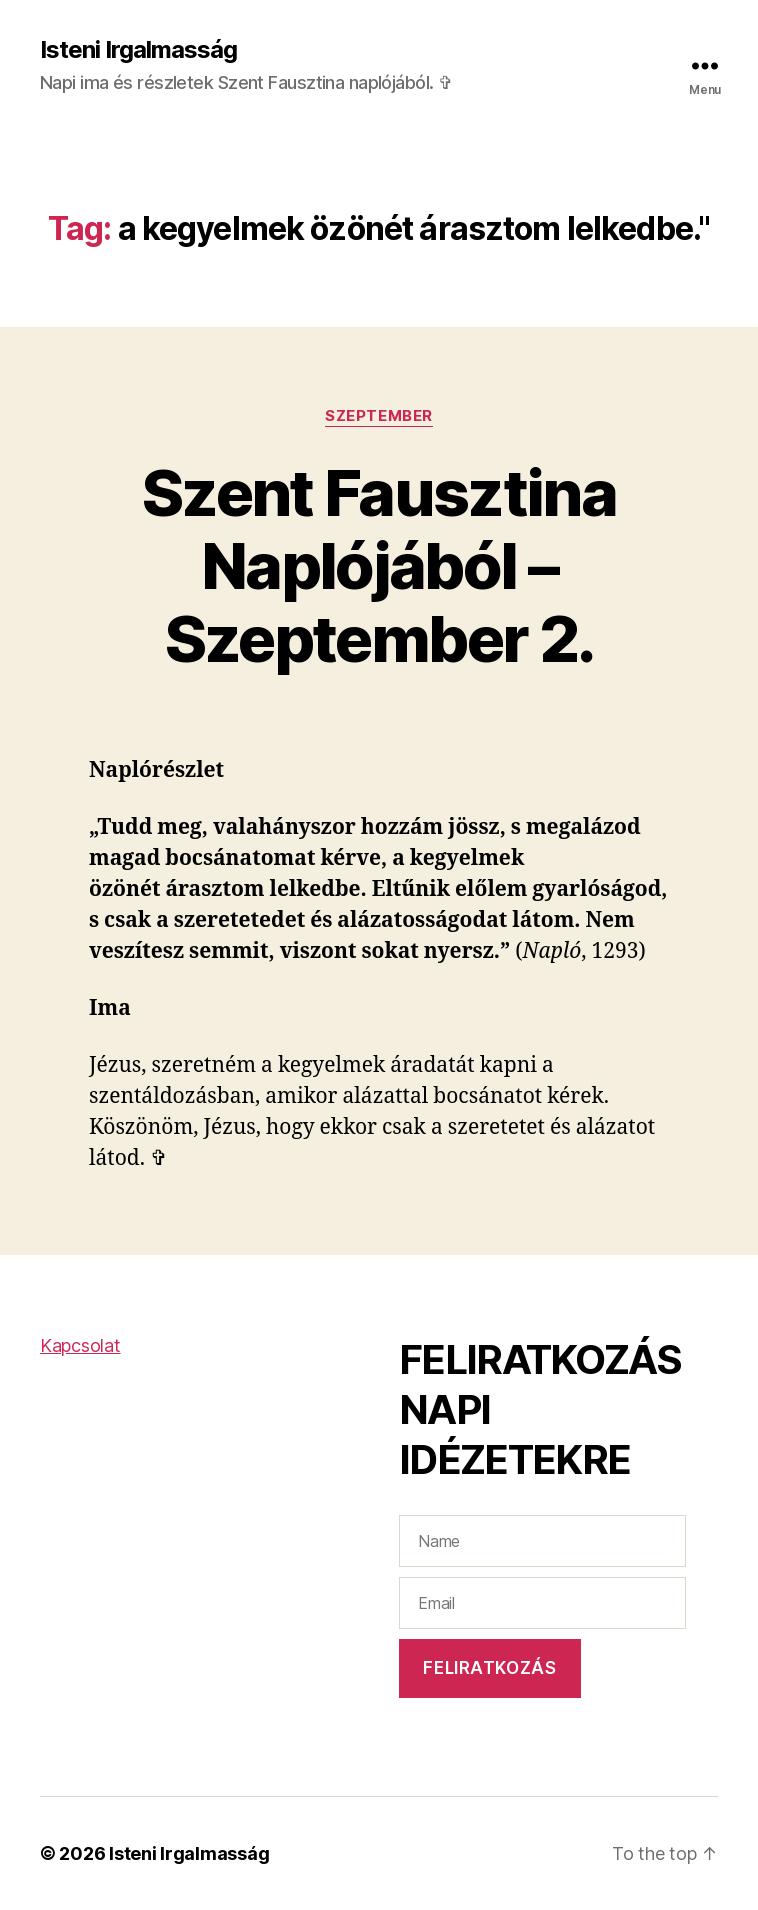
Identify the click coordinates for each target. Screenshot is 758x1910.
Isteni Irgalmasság (138, 50)
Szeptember (379, 416)
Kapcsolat (80, 1345)
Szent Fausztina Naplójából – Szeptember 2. (379, 565)
